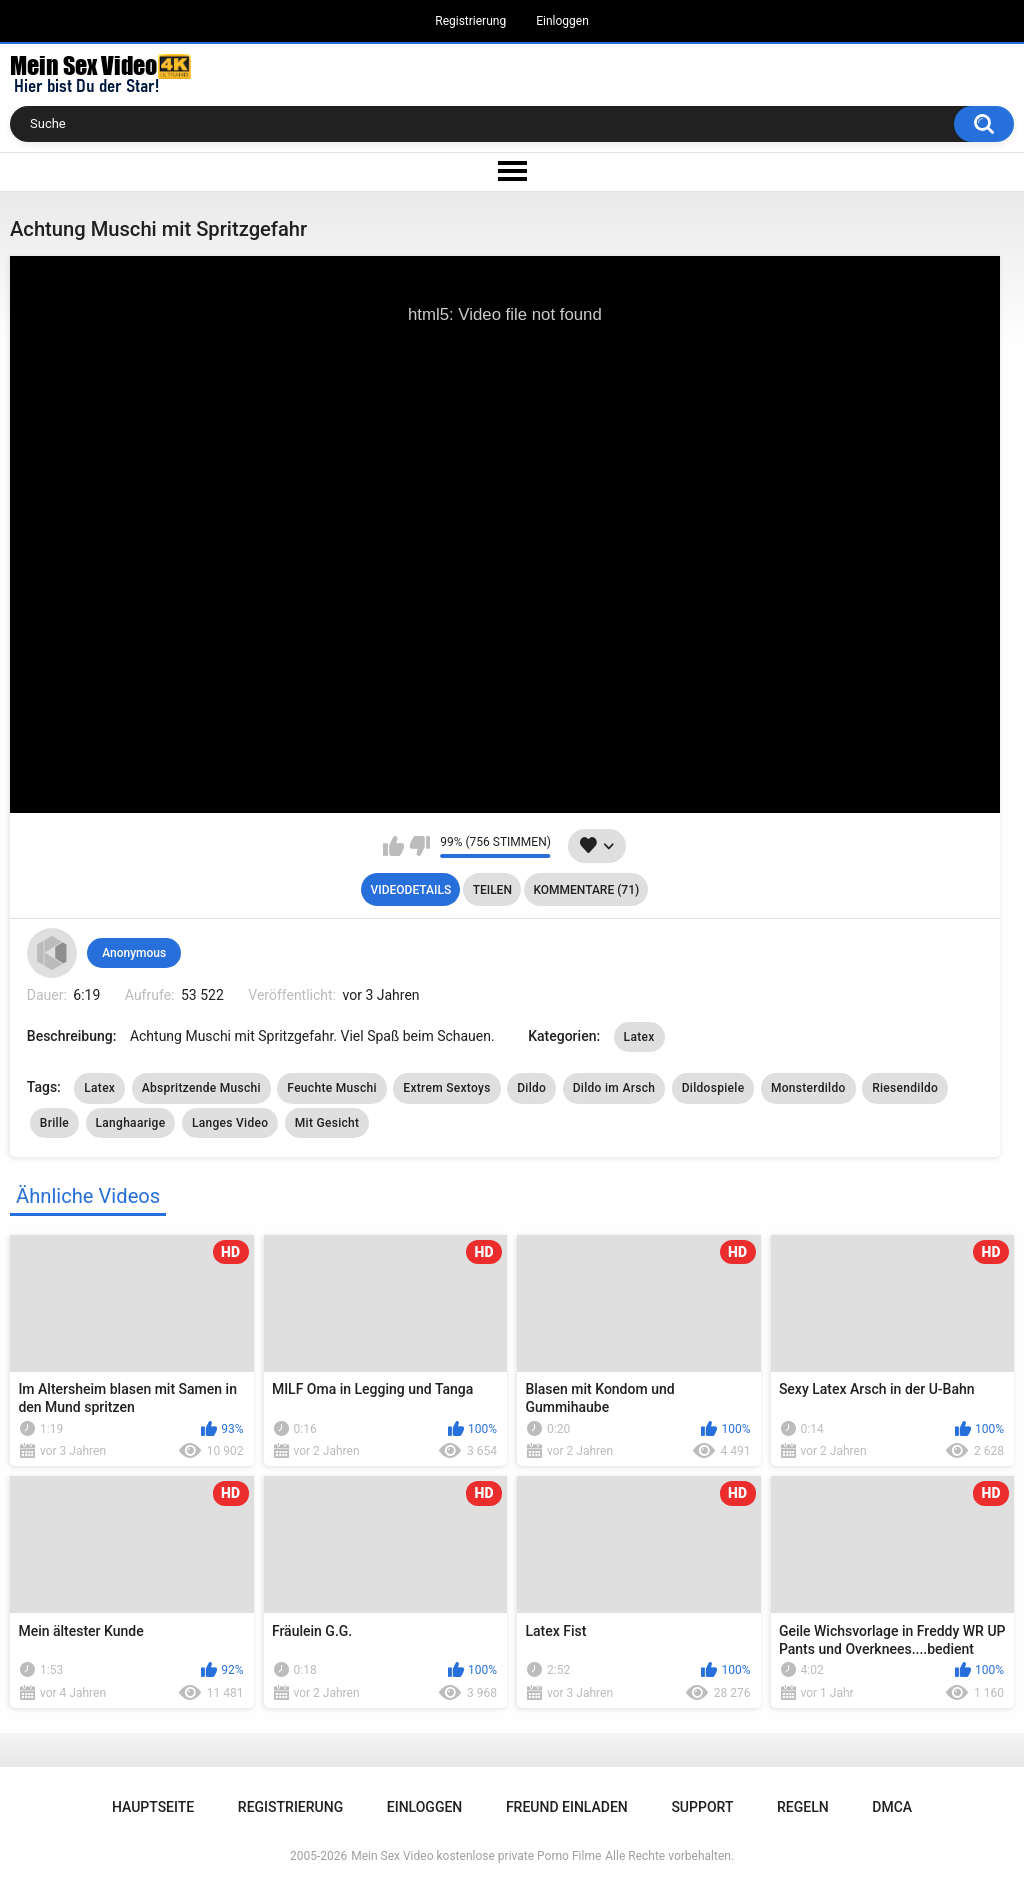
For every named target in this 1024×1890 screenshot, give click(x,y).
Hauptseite (153, 1807)
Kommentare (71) (586, 890)
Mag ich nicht (419, 846)
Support (702, 1807)
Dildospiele (713, 1088)
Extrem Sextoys (446, 1088)
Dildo (531, 1088)
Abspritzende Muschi (201, 1088)
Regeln (803, 1807)
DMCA (892, 1807)
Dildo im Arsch (614, 1088)
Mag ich (393, 846)
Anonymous (134, 953)
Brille (54, 1123)
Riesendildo (905, 1088)
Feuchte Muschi (331, 1088)
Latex (639, 1037)
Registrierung (470, 21)
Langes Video (230, 1123)
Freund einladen (567, 1807)
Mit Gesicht (327, 1123)
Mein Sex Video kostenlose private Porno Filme (476, 1856)
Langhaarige (131, 1123)
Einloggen (562, 21)
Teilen (492, 890)
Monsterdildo (808, 1088)
